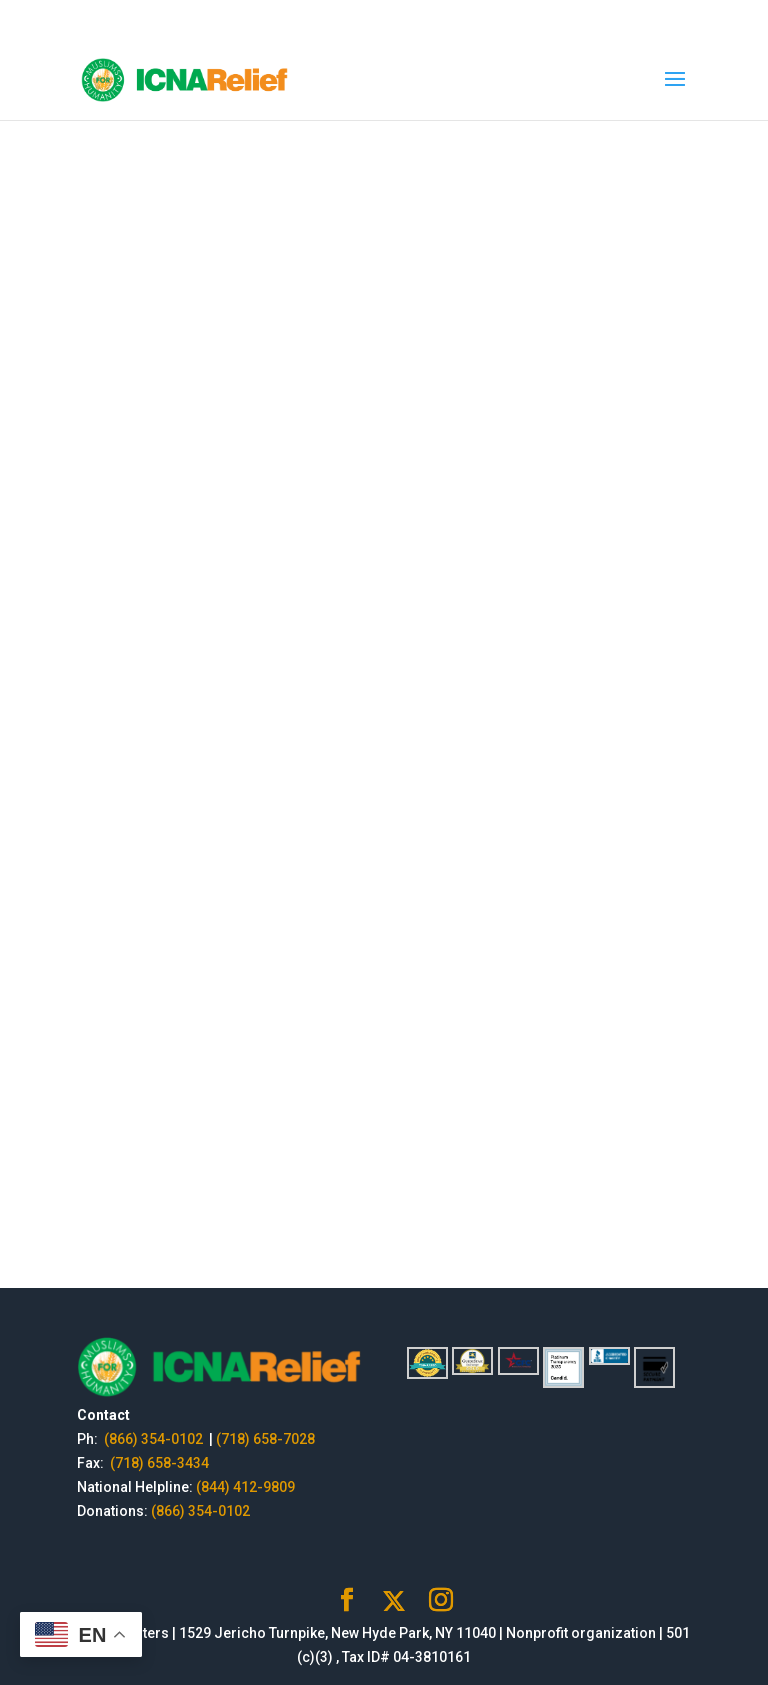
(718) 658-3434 (159, 1463)
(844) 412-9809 (245, 1487)
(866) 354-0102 (155, 1439)
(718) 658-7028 (265, 1439)
